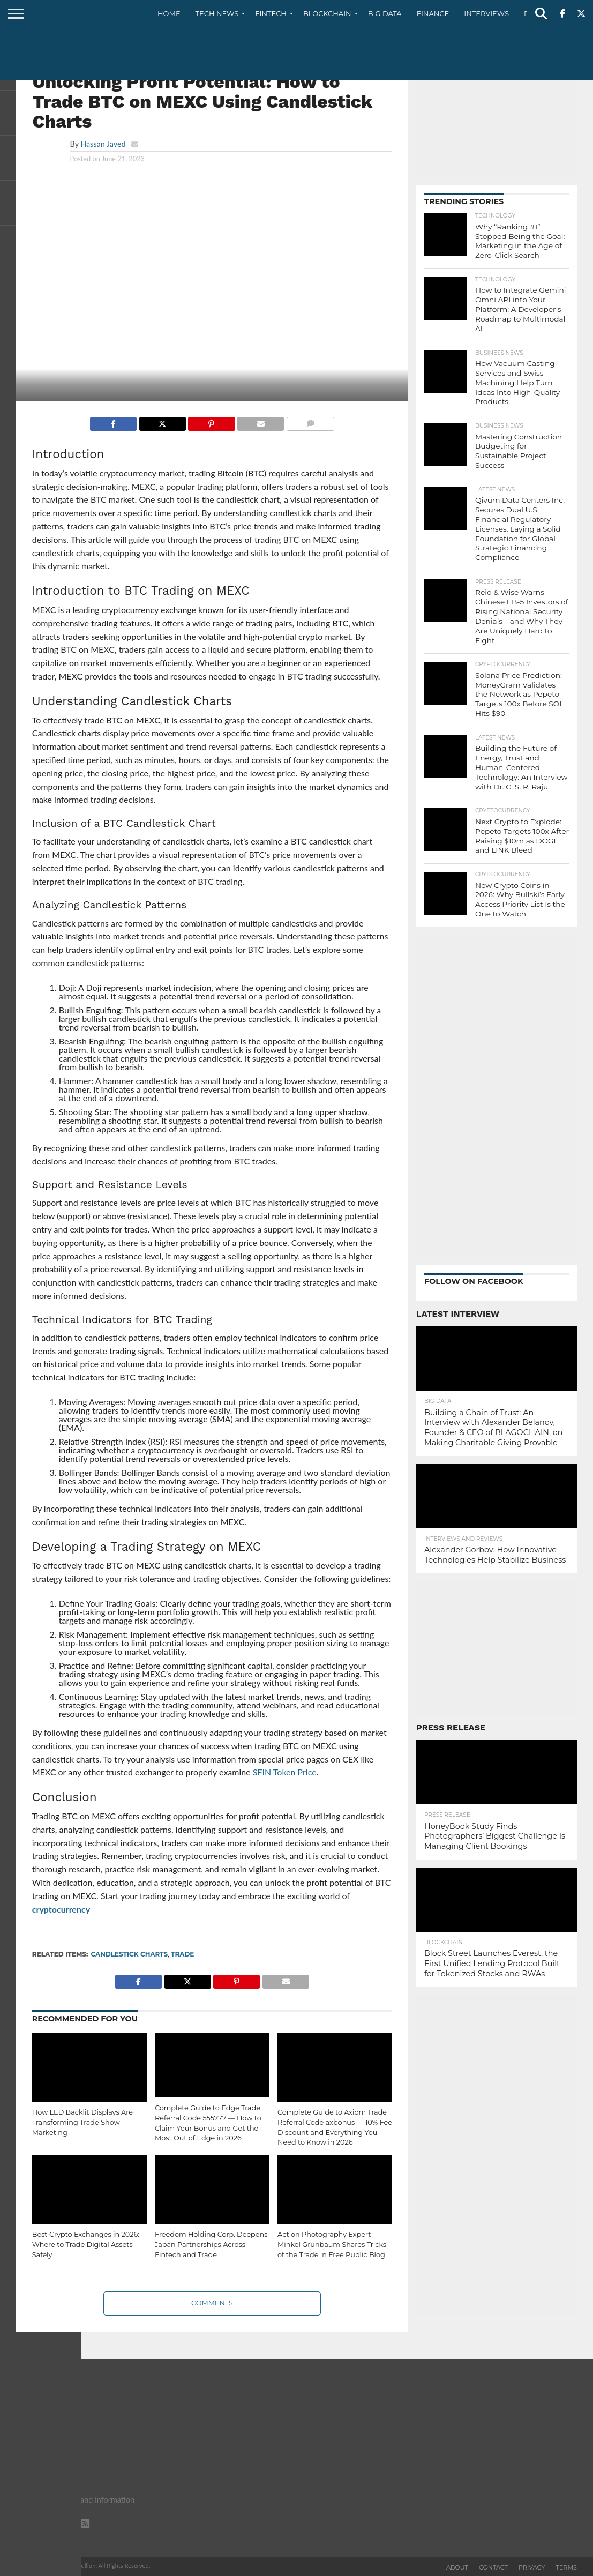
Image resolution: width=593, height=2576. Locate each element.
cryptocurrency (61, 1909)
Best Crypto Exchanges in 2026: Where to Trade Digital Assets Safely (85, 2244)
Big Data (385, 13)
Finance (433, 13)
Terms (566, 2567)
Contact (493, 2567)
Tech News (217, 13)
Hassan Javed (103, 143)
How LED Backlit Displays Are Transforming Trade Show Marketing (82, 2122)
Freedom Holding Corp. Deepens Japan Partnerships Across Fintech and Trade (211, 2244)
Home (169, 13)
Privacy (532, 2567)
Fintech (271, 13)
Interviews (486, 13)
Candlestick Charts (129, 1954)
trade (182, 1954)
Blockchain (327, 13)
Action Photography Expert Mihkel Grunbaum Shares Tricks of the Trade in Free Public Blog (331, 2244)
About (457, 2567)
